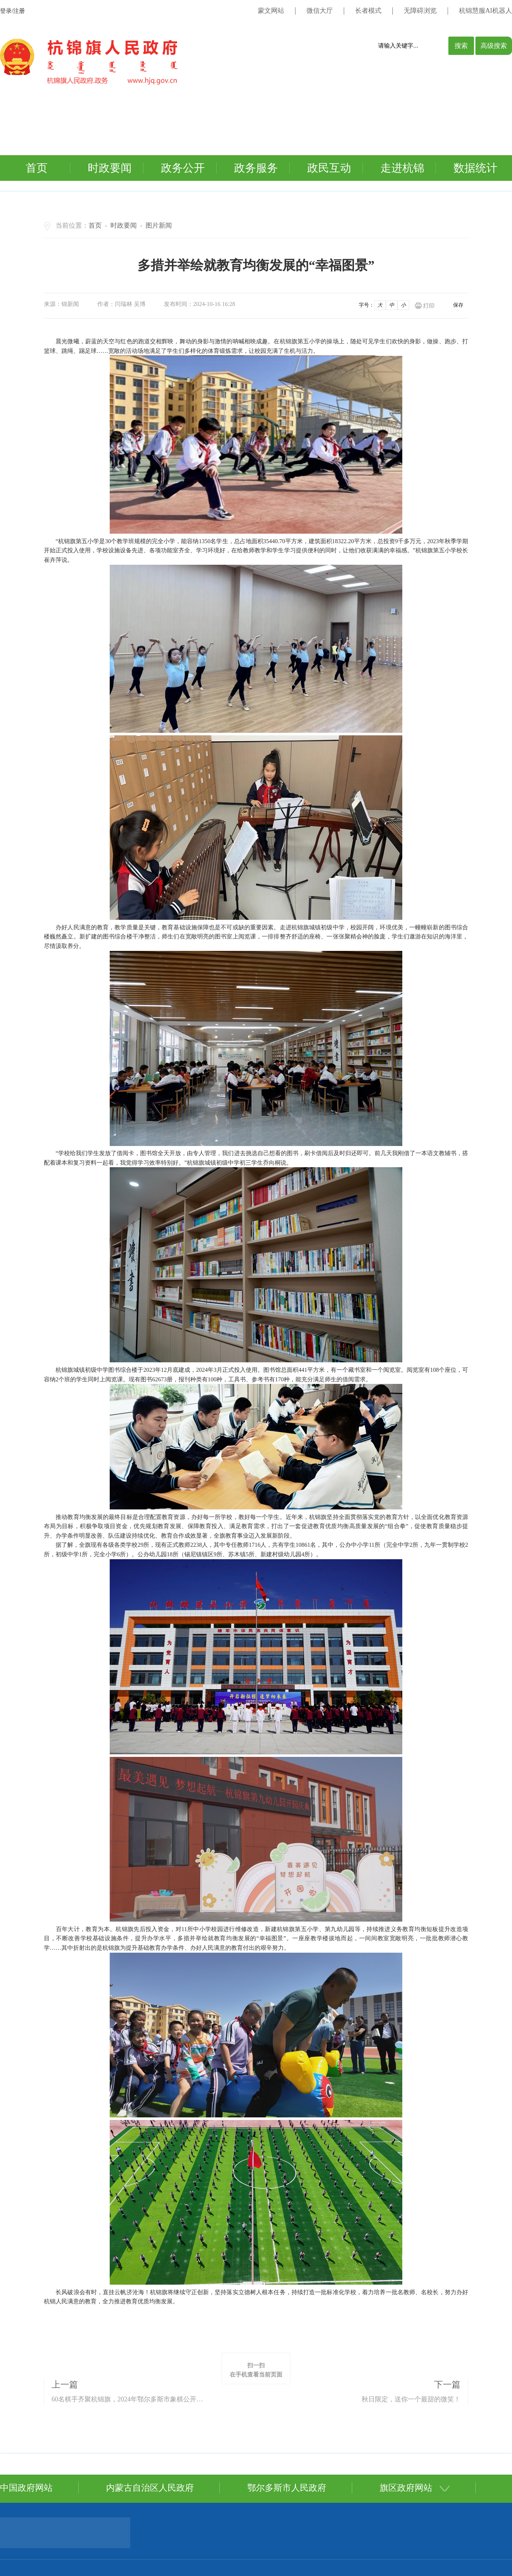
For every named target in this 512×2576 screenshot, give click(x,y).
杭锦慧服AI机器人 (485, 10)
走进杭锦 (402, 168)
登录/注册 (12, 11)
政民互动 (329, 168)
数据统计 (475, 168)
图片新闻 (159, 225)
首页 (37, 168)
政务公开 (183, 168)
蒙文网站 (271, 10)
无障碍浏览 (420, 10)
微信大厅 (319, 10)
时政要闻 (110, 168)
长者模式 (368, 10)
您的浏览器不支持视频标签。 (235, 118)
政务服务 (256, 168)
